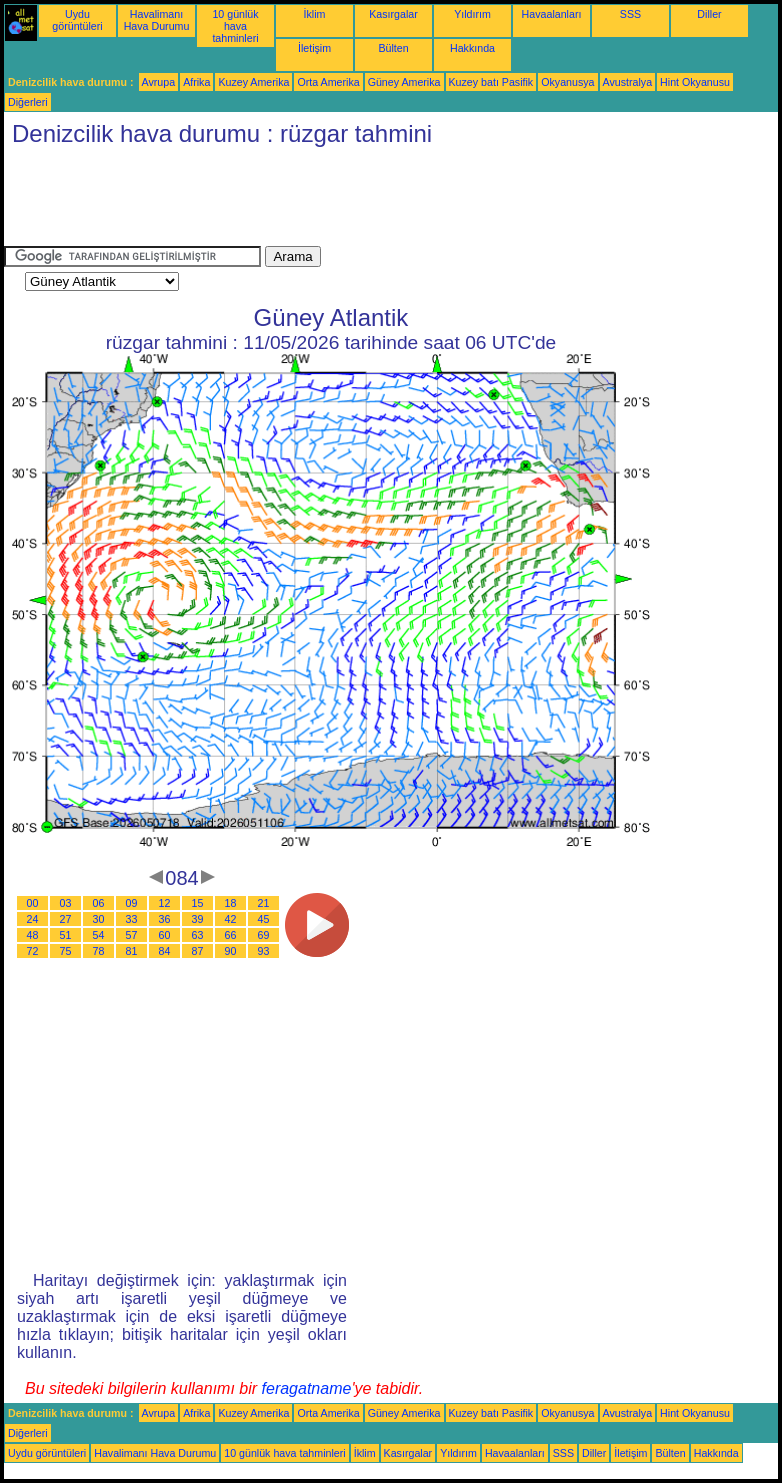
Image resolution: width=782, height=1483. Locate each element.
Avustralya (628, 82)
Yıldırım (472, 14)
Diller (709, 14)
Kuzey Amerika (253, 82)
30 (99, 919)
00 (33, 903)
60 (165, 935)
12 (165, 903)
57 (132, 935)
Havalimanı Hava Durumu (157, 20)
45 (264, 919)
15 (198, 903)
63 (198, 935)
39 (198, 919)
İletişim (314, 48)
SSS (630, 14)
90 (231, 951)
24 (33, 919)
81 (132, 951)
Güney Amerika (404, 82)
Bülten (393, 48)
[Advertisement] (368, 201)
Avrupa (159, 82)
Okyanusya (567, 82)
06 (99, 903)
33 (132, 919)
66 (231, 935)
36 (165, 919)
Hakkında (472, 48)
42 (231, 919)
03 (66, 903)
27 (66, 919)
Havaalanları (552, 14)
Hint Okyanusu (695, 82)
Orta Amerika (328, 82)
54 (99, 935)
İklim (315, 14)
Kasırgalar (393, 14)
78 (99, 951)
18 (231, 903)
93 (264, 951)
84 (165, 951)
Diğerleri (28, 102)
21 (264, 903)
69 (264, 935)
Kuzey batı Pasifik (491, 82)
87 (198, 951)
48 (33, 935)
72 (33, 951)
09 (132, 903)
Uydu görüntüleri (77, 20)
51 (66, 935)
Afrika (196, 82)
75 (66, 951)
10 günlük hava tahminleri (235, 26)
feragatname (307, 1388)
